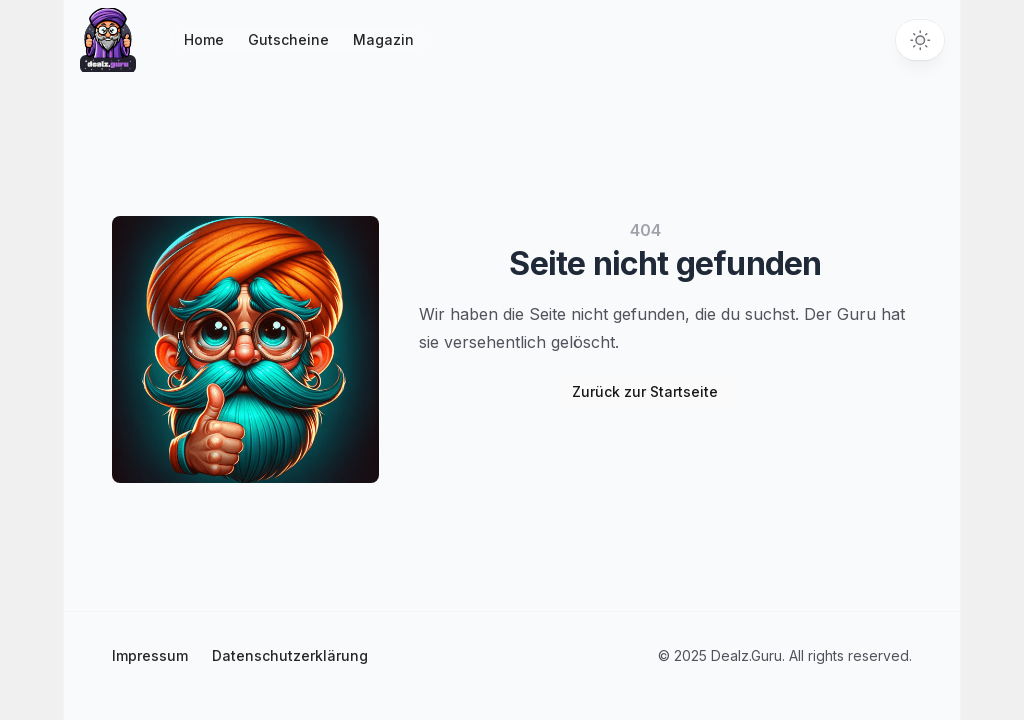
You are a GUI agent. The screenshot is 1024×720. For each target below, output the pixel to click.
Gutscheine (288, 39)
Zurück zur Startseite (645, 391)
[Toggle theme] (920, 40)
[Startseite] (108, 40)
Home (204, 39)
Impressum (150, 655)
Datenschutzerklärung (290, 655)
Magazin (383, 39)
